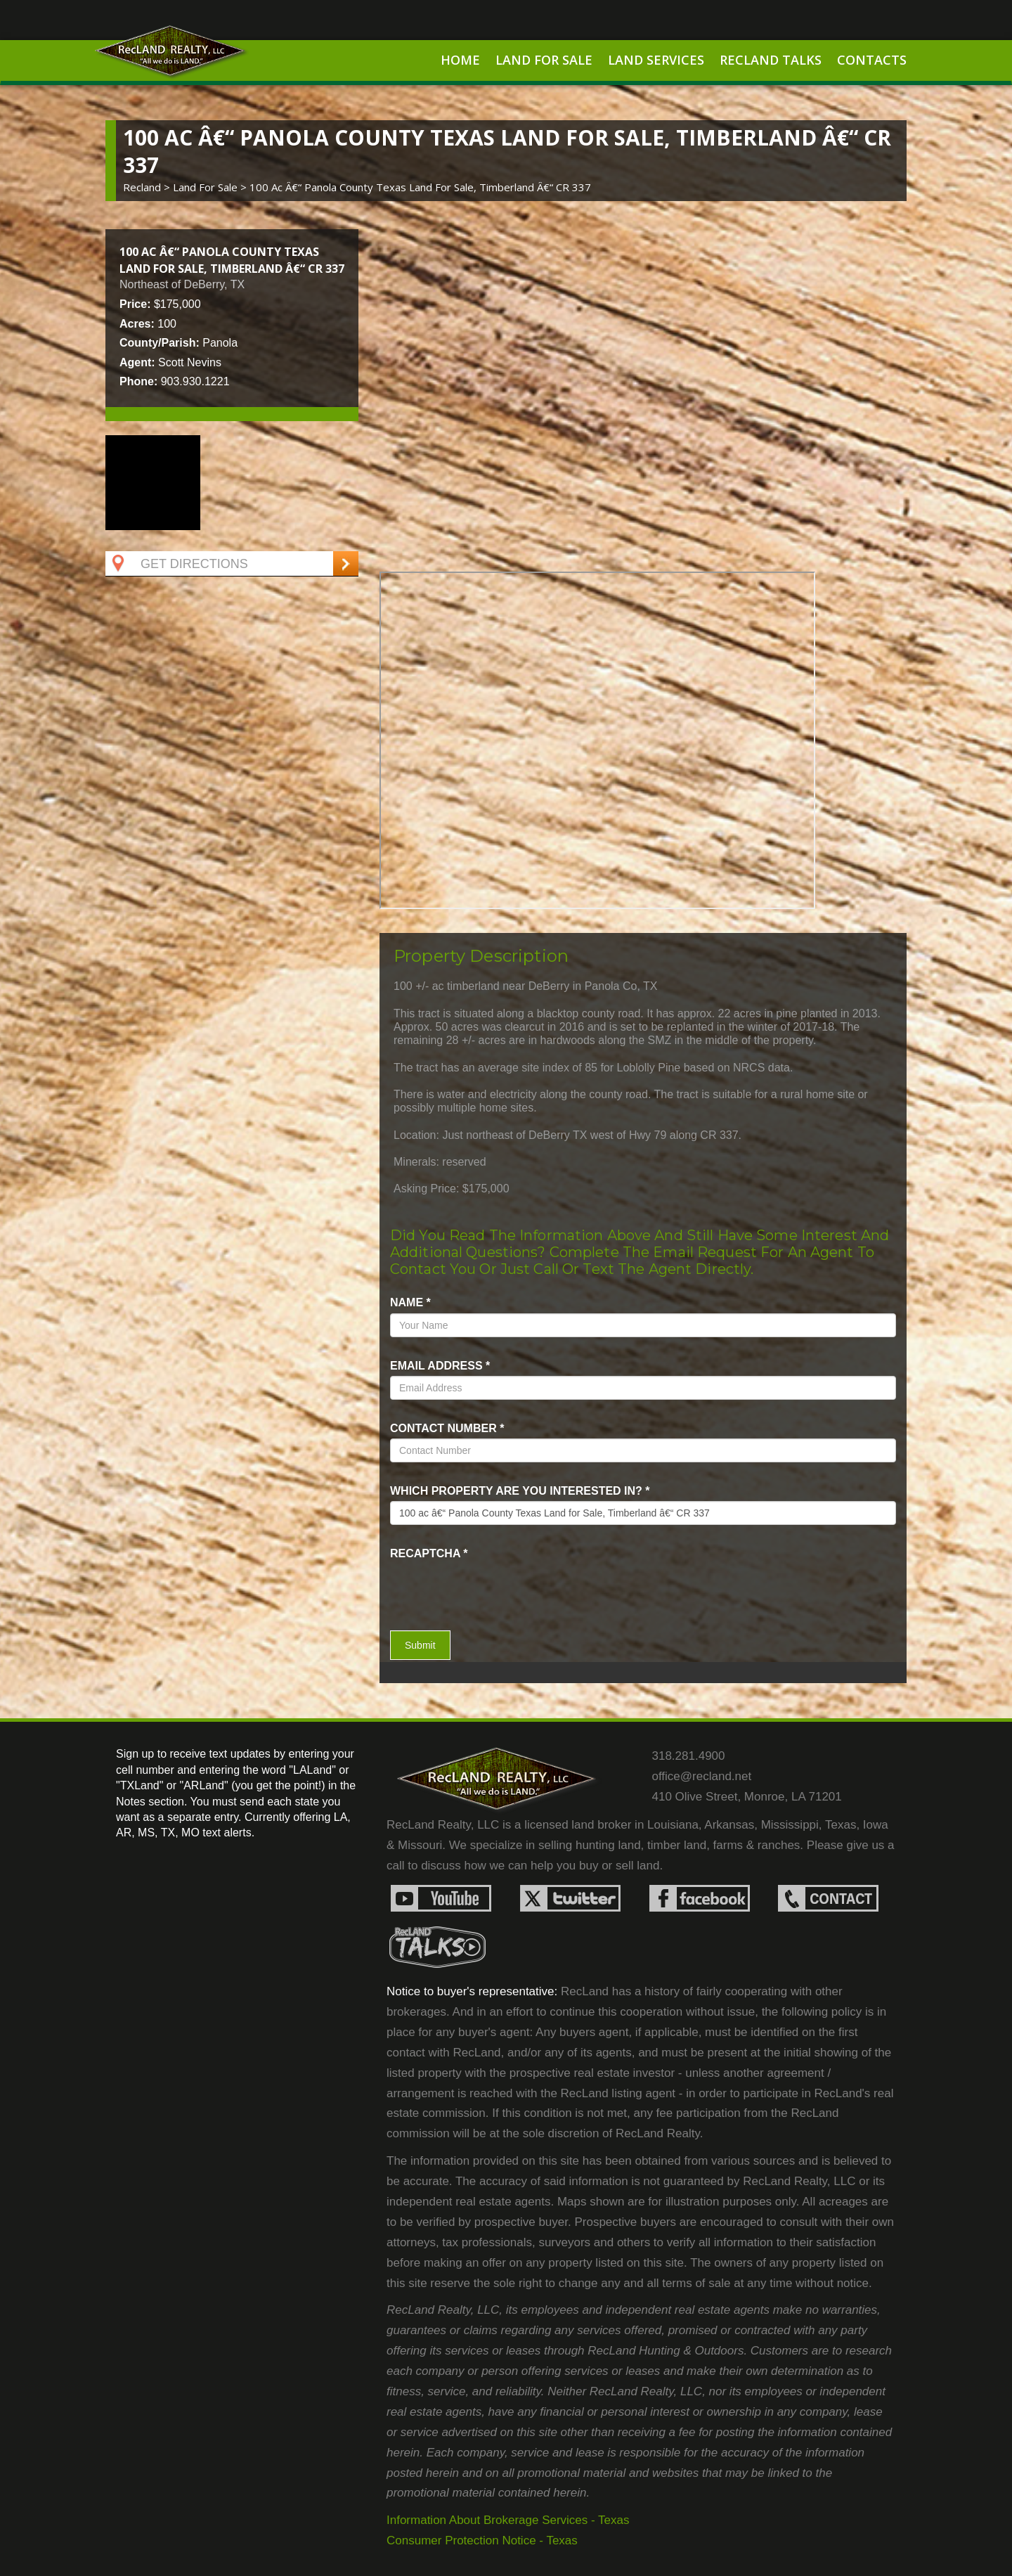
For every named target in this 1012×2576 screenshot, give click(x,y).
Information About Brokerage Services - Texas (508, 2520)
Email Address (440, 1366)
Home (460, 59)
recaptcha (429, 1553)
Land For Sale (543, 59)
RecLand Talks (771, 59)
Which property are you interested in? (520, 1491)
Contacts (872, 59)
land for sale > (211, 187)
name (410, 1302)
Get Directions (178, 564)
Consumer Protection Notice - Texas (482, 2540)
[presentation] (472, 1585)
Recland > (148, 187)
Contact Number (447, 1428)
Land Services (656, 59)
